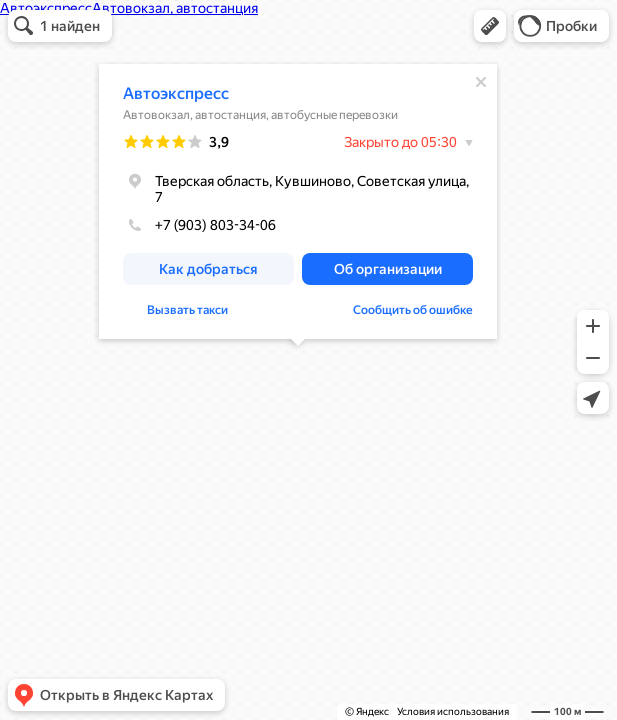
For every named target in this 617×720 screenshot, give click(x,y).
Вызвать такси (187, 310)
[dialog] (298, 201)
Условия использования (453, 711)
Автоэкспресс (176, 93)
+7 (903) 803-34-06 (199, 225)
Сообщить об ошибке (413, 310)
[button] (490, 26)
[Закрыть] (481, 82)
